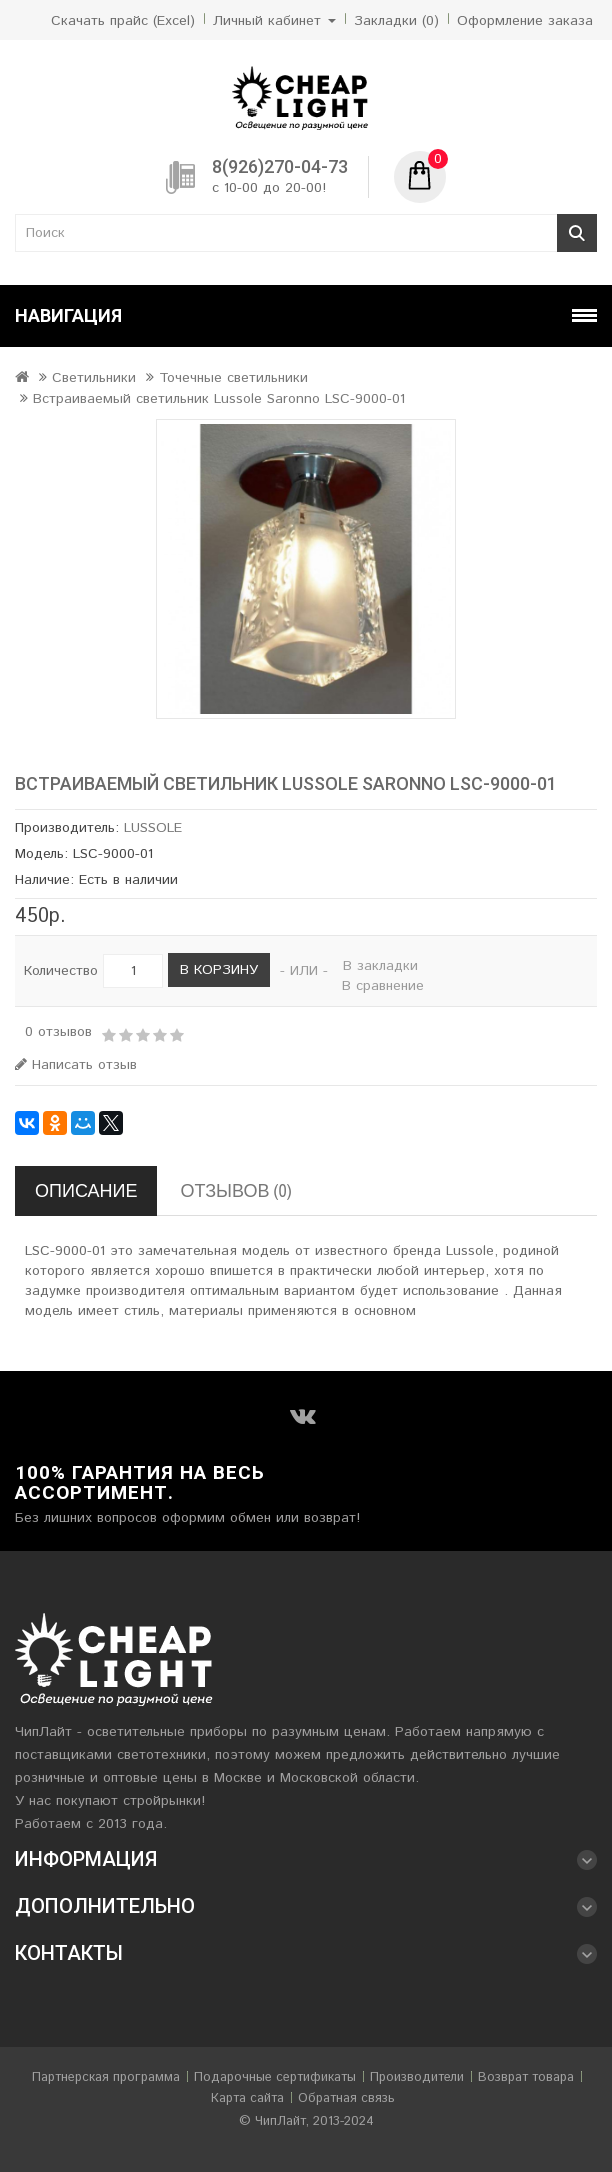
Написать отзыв (76, 1065)
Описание (86, 1190)
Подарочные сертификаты (275, 2077)
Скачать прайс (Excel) (123, 21)
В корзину (219, 970)
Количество (61, 971)
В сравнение (383, 986)
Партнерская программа (106, 2077)
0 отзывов (58, 1032)
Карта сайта (247, 2098)
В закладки (380, 966)
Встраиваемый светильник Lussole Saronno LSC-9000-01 (219, 399)
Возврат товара (526, 2077)
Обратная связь (346, 2098)
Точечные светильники (233, 378)
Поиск (577, 233)
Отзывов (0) (235, 1190)
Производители (417, 2077)
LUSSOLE (153, 828)
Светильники (94, 378)
